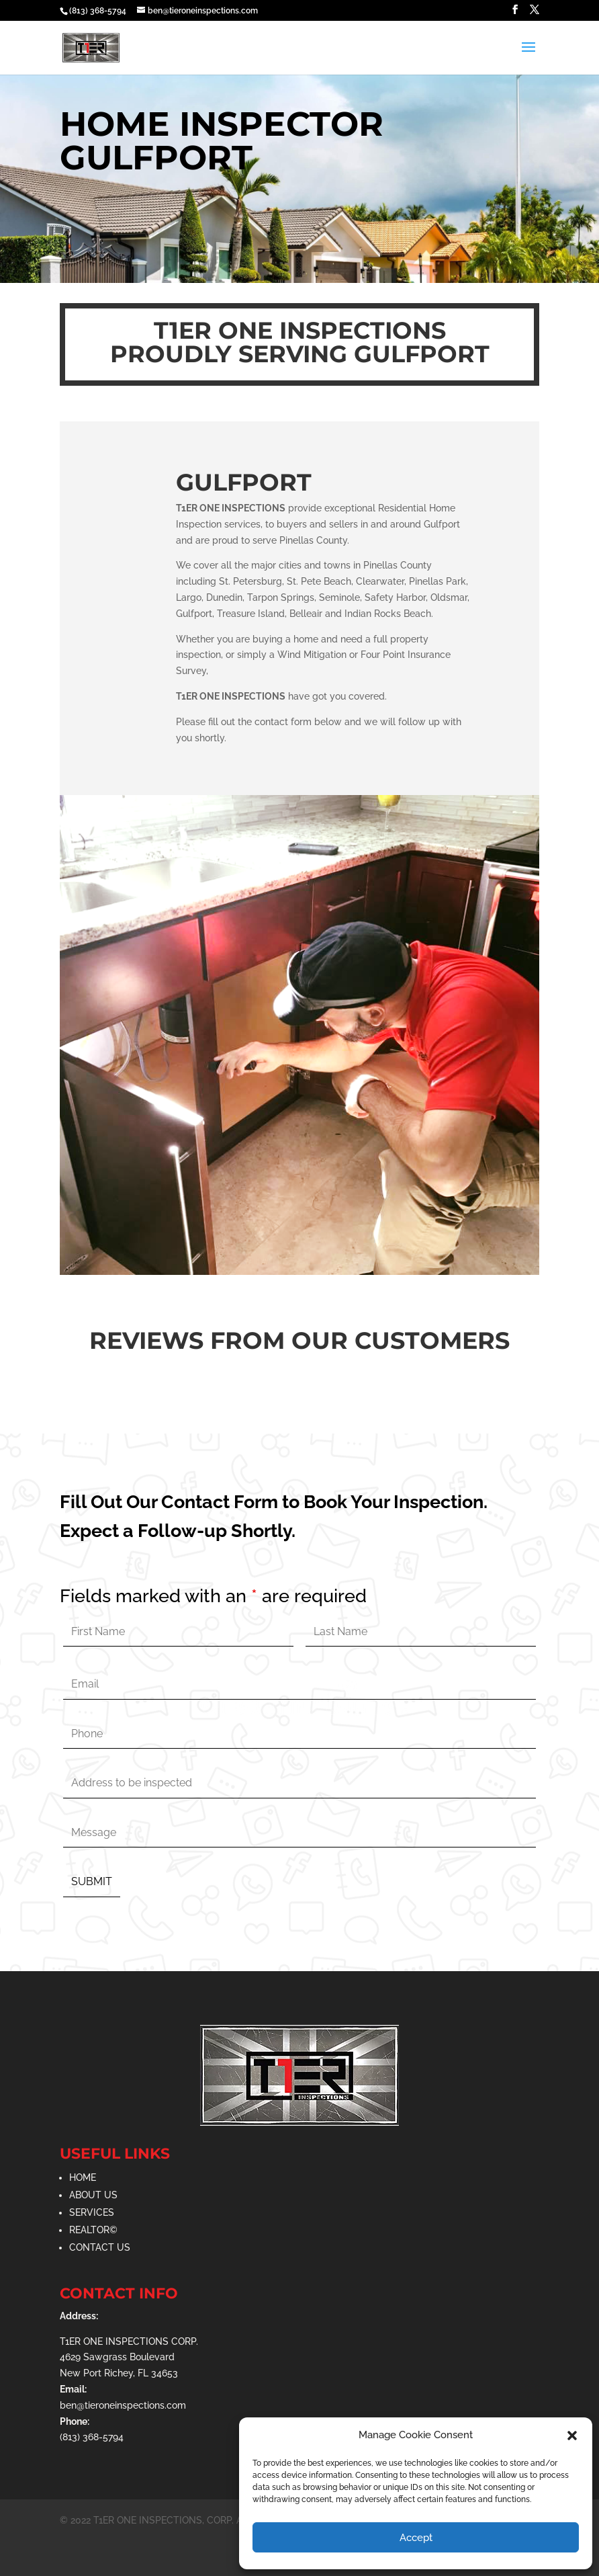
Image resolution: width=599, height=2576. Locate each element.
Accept (416, 2538)
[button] (572, 2435)
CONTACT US (99, 2247)
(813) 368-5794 (97, 10)
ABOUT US (93, 2195)
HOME (82, 2177)
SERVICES (91, 2212)
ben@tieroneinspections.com (123, 2405)
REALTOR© (93, 2230)
